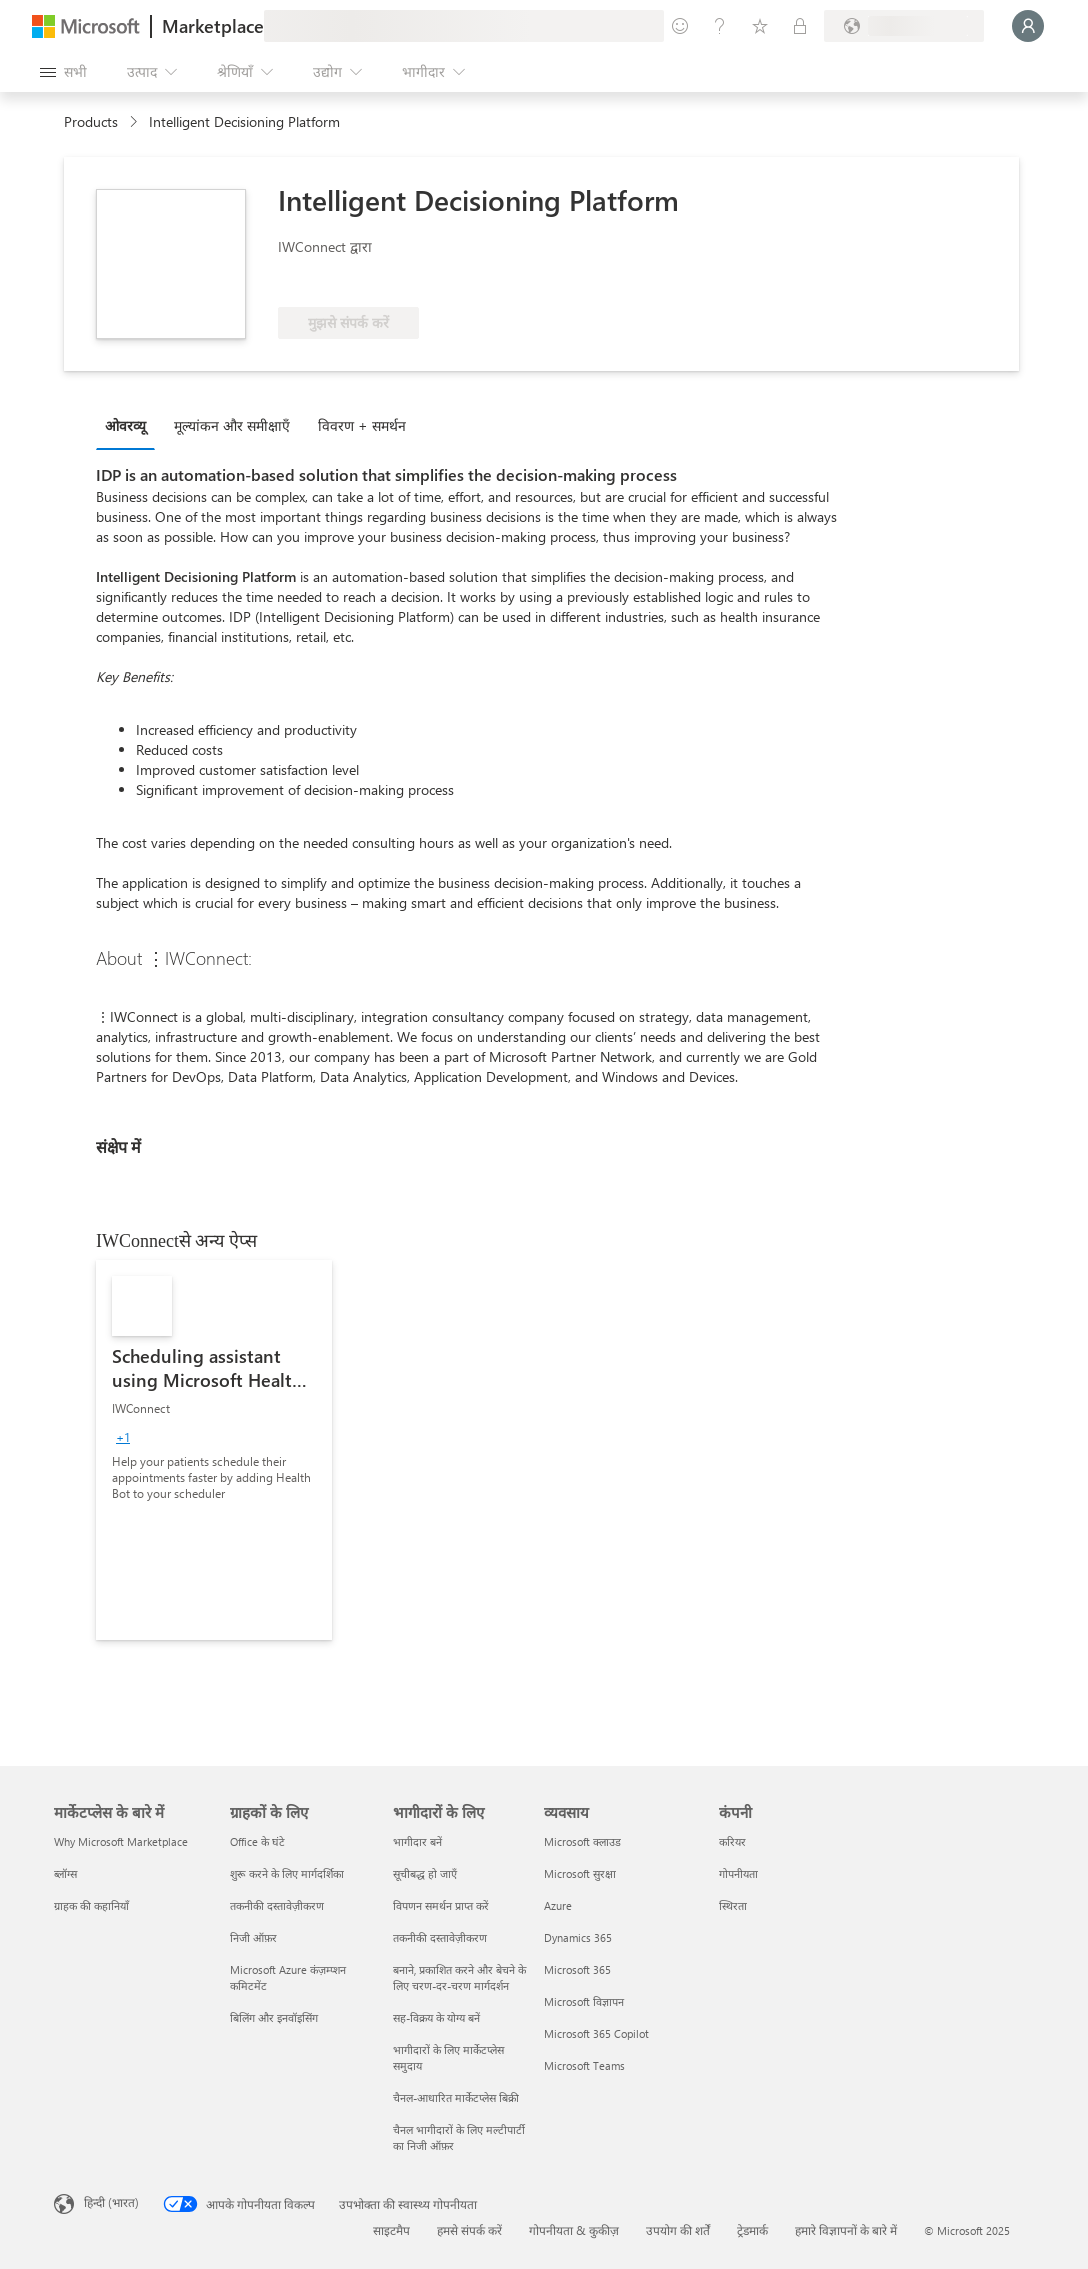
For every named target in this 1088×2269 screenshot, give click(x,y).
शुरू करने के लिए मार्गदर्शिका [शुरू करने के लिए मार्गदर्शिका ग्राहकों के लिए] (287, 1873)
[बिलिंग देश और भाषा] (904, 26)
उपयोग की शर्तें (678, 2230)
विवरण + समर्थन (362, 425)
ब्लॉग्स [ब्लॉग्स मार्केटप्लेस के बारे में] (65, 1873)
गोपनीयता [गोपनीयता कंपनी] (738, 1873)
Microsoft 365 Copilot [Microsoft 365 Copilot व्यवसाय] (596, 2033)
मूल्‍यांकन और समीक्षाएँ (232, 425)
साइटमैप (391, 2230)
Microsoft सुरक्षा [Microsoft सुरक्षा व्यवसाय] (580, 1873)
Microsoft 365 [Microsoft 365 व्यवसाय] (577, 1969)
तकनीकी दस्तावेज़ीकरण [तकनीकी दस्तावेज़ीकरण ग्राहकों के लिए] (277, 1905)
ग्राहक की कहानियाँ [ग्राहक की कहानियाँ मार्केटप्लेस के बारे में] (91, 1905)
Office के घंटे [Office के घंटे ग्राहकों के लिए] (257, 1841)
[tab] (130, 425)
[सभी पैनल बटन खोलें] (63, 72)
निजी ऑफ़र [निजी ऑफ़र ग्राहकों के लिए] (253, 1937)
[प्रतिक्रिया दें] (680, 26)
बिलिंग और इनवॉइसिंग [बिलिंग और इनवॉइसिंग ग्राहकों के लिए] (274, 2017)
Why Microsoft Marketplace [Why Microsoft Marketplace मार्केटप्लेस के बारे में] (121, 1841)
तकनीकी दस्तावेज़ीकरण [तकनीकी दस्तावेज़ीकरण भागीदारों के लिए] (440, 1937)
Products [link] (91, 121)
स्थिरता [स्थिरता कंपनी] (733, 1905)
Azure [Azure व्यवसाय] (558, 1905)
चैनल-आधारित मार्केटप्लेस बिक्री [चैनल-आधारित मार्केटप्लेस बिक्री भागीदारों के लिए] (456, 2097)
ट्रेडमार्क (752, 2230)
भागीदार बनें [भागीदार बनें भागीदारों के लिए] (417, 1841)
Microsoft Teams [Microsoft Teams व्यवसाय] (584, 2065)
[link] (214, 1450)
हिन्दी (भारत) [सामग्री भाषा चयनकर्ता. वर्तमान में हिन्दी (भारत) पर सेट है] (111, 2202)
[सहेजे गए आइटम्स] (760, 26)
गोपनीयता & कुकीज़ (574, 2230)
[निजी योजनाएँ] (800, 26)
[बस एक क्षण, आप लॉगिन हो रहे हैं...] (1028, 26)
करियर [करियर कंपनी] (732, 1841)
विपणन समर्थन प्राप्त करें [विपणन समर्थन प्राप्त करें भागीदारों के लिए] (441, 1905)
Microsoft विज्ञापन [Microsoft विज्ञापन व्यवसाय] (584, 2001)
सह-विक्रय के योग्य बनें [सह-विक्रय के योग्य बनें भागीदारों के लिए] (436, 2017)
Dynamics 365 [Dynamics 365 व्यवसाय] (578, 1937)
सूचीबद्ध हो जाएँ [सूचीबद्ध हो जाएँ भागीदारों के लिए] (425, 1873)
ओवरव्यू (125, 425)
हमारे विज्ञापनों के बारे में (846, 2230)
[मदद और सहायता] (720, 26)
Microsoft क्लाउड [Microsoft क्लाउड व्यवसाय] (582, 1841)
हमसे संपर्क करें (469, 2230)
